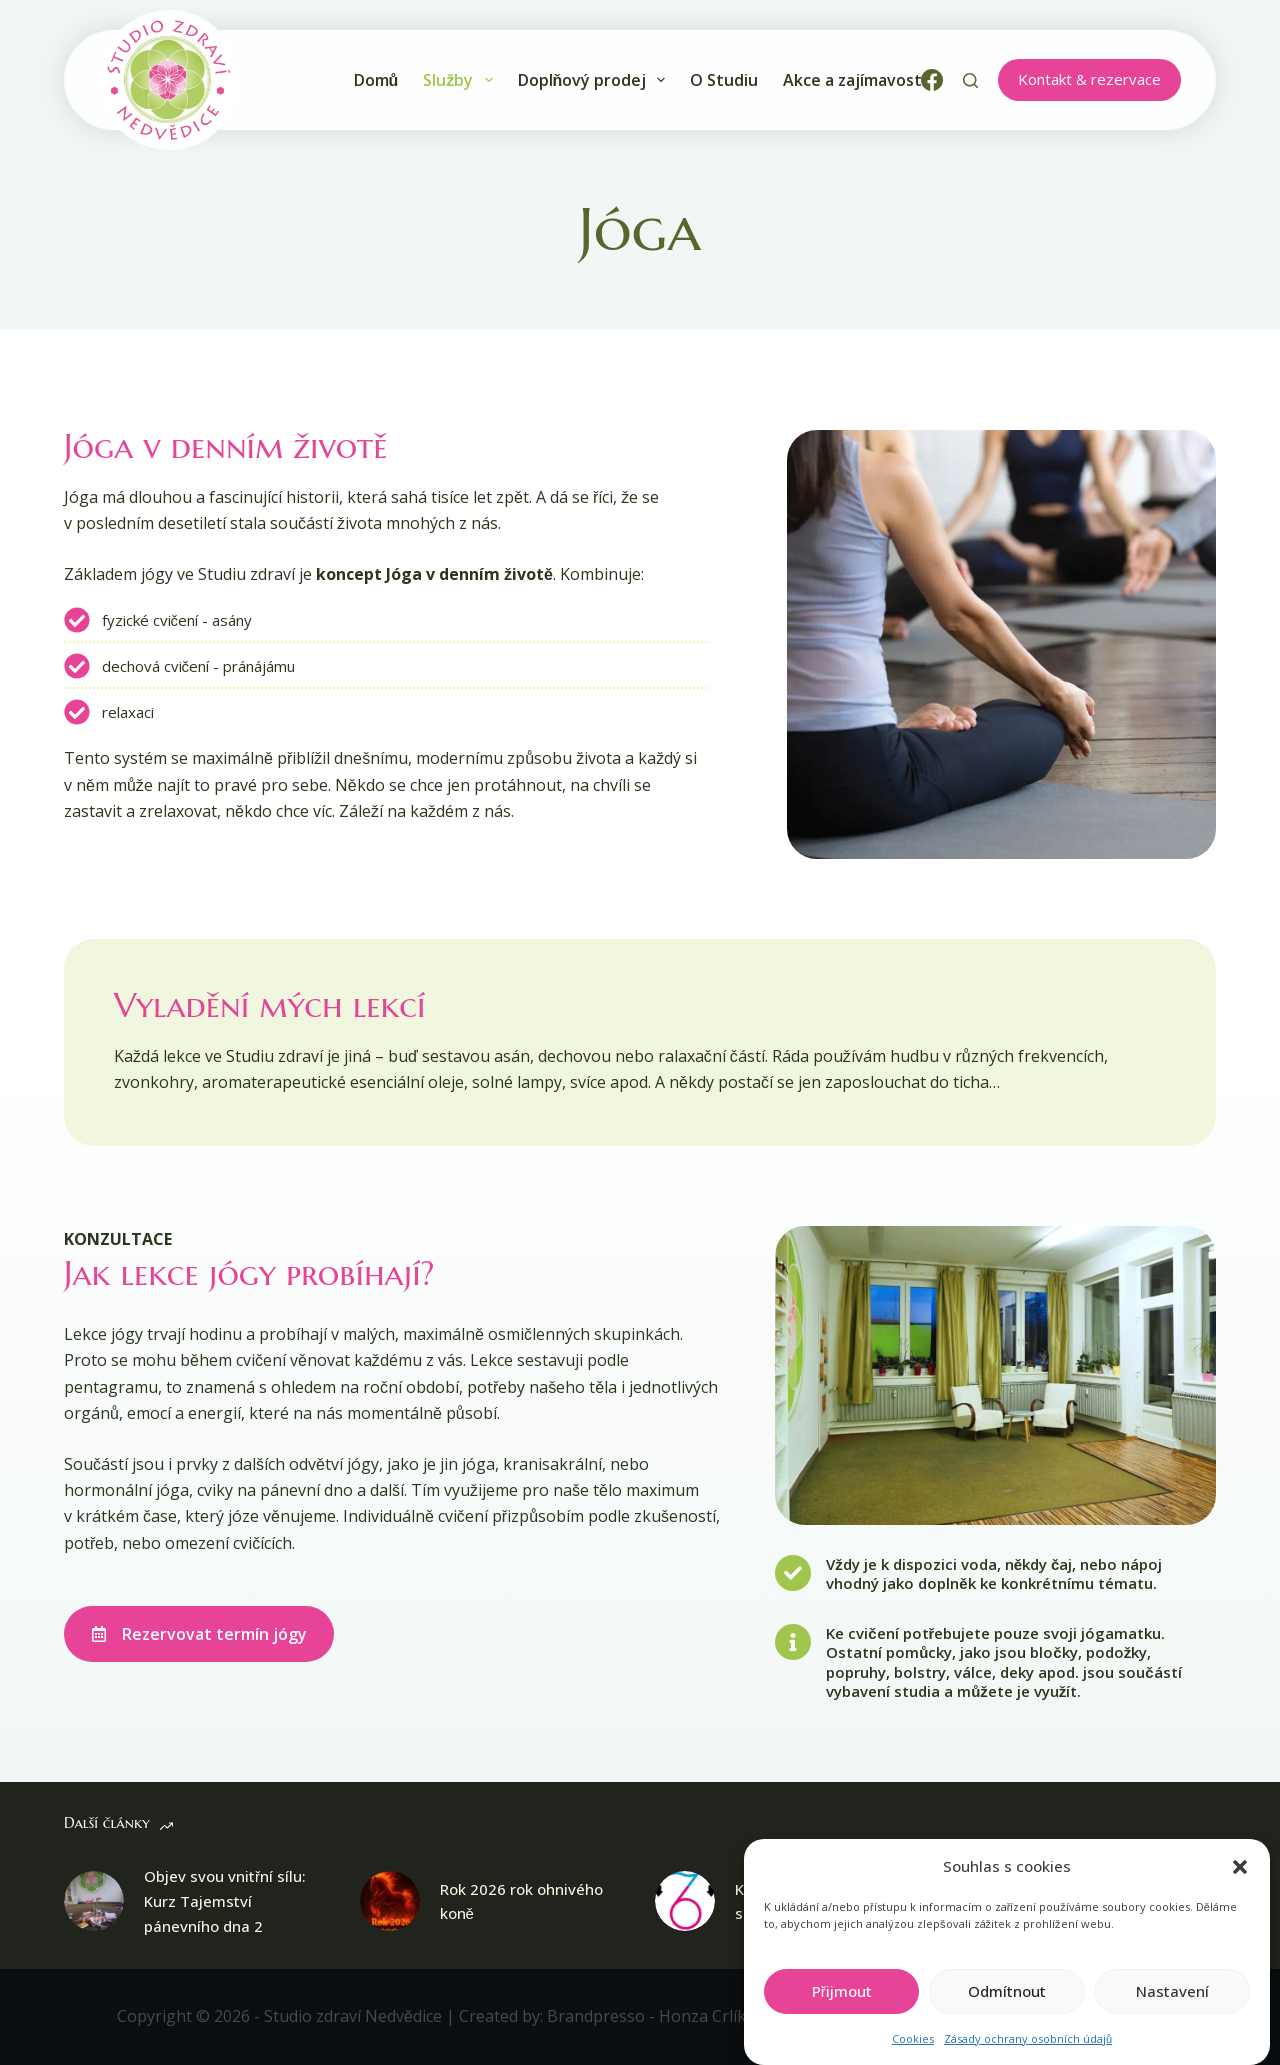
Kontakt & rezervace (1089, 79)
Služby (457, 80)
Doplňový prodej (592, 80)
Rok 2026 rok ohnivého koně (521, 1901)
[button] (1240, 1888)
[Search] (970, 80)
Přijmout (842, 2012)
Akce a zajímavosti (854, 80)
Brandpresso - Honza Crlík (644, 2016)
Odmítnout (1007, 2012)
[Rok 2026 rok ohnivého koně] (390, 1901)
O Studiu (724, 80)
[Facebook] (932, 80)
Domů (376, 80)
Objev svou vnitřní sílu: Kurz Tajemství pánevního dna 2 (225, 1901)
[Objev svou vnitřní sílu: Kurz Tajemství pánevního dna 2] (94, 1901)
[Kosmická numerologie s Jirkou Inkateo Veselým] (685, 1901)
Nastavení (1172, 2012)
